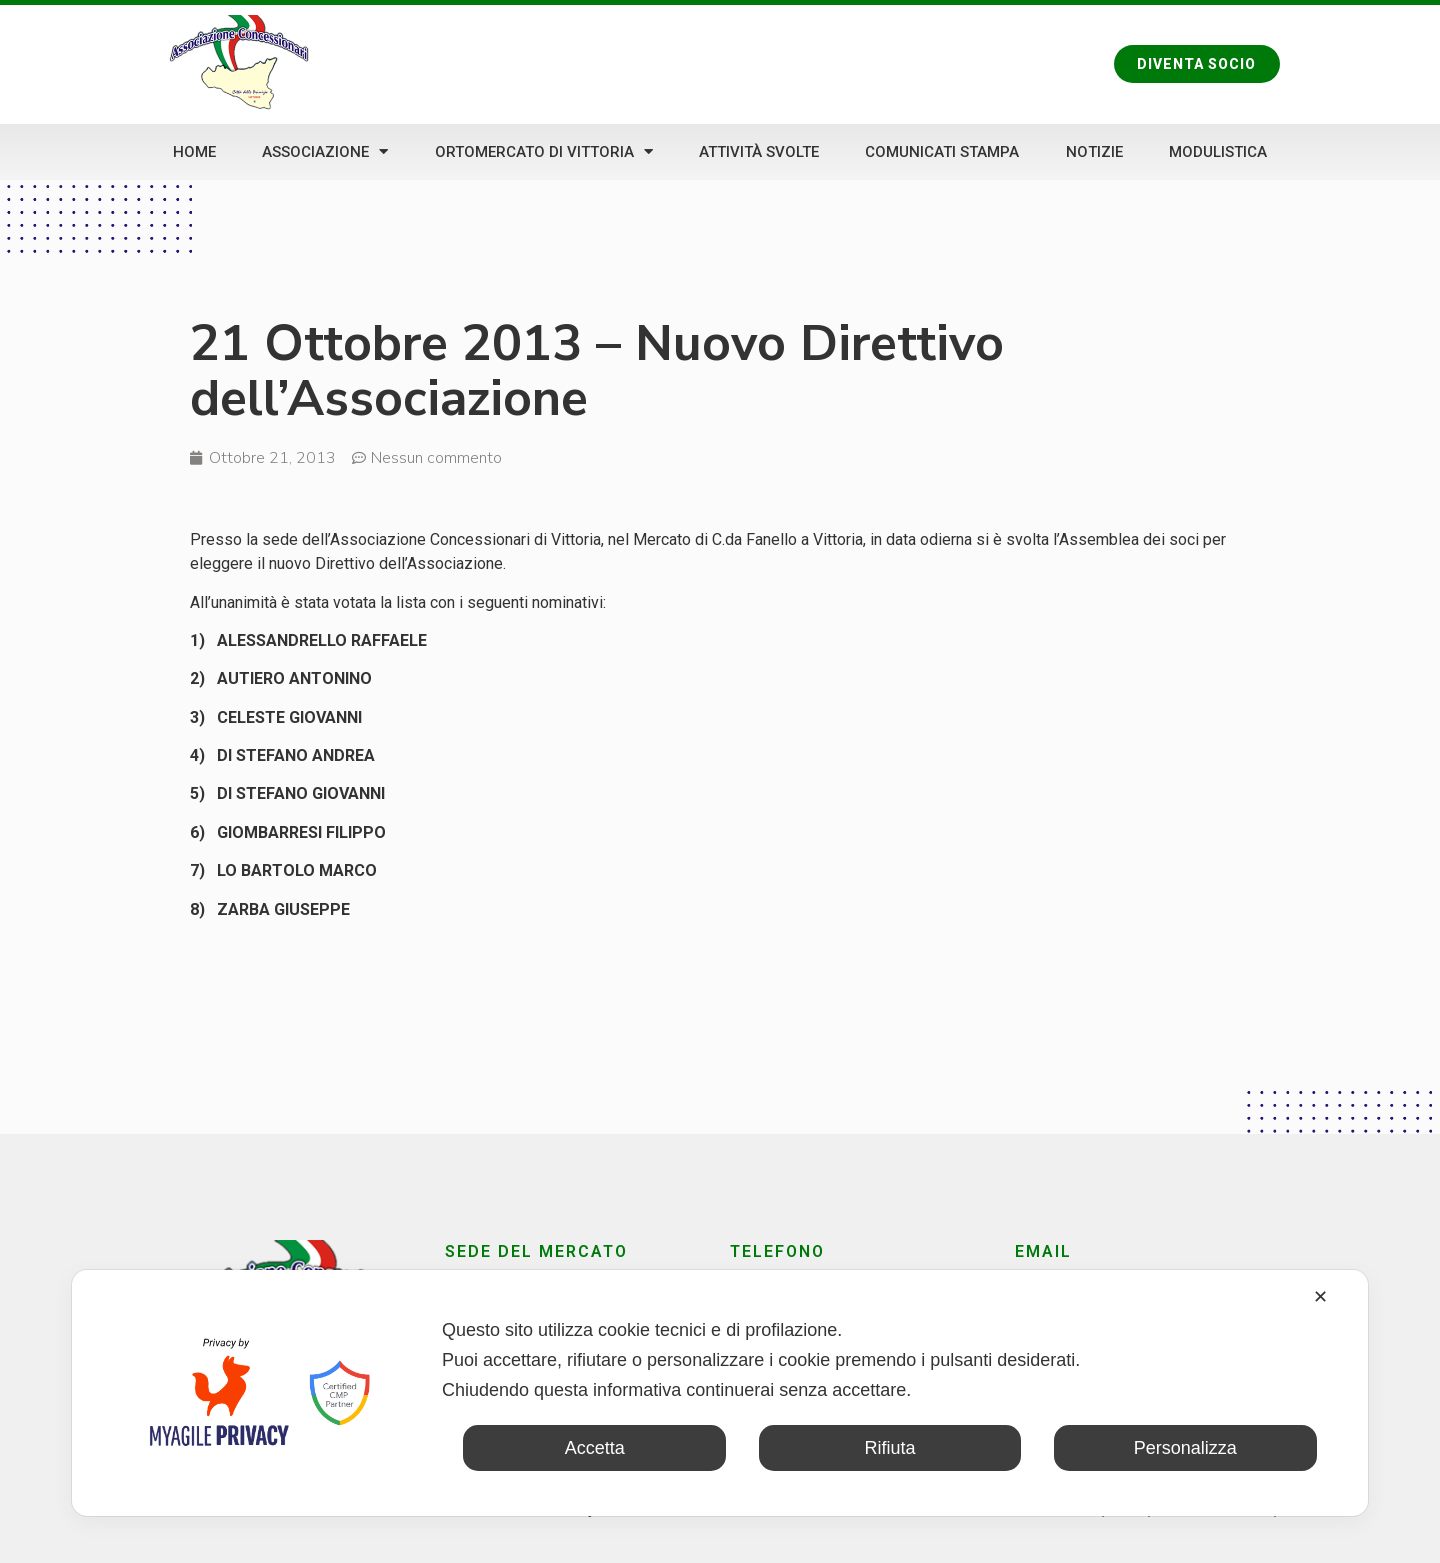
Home (194, 152)
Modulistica (1218, 152)
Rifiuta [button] (889, 1448)
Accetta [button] (595, 1448)
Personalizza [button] (1185, 1448)
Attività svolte (759, 152)
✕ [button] (1320, 1297)
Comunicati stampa (942, 152)
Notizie (1094, 152)
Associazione (325, 151)
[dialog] (720, 1393)
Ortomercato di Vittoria (544, 151)
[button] (1196, 64)
